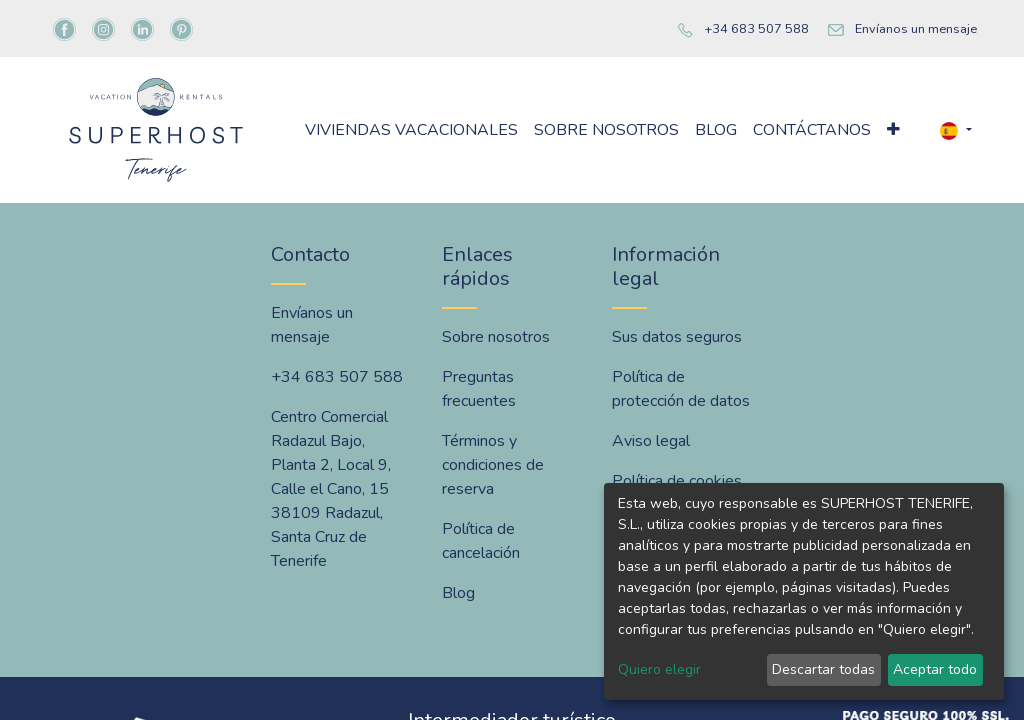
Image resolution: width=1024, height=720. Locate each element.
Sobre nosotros (496, 337)
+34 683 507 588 (756, 29)
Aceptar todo (935, 669)
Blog (458, 593)
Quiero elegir (659, 669)
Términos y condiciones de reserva (493, 465)
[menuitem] (411, 130)
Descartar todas (823, 669)
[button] (893, 130)
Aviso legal (651, 441)
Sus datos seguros (677, 337)
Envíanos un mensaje (916, 29)
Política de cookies (677, 481)
